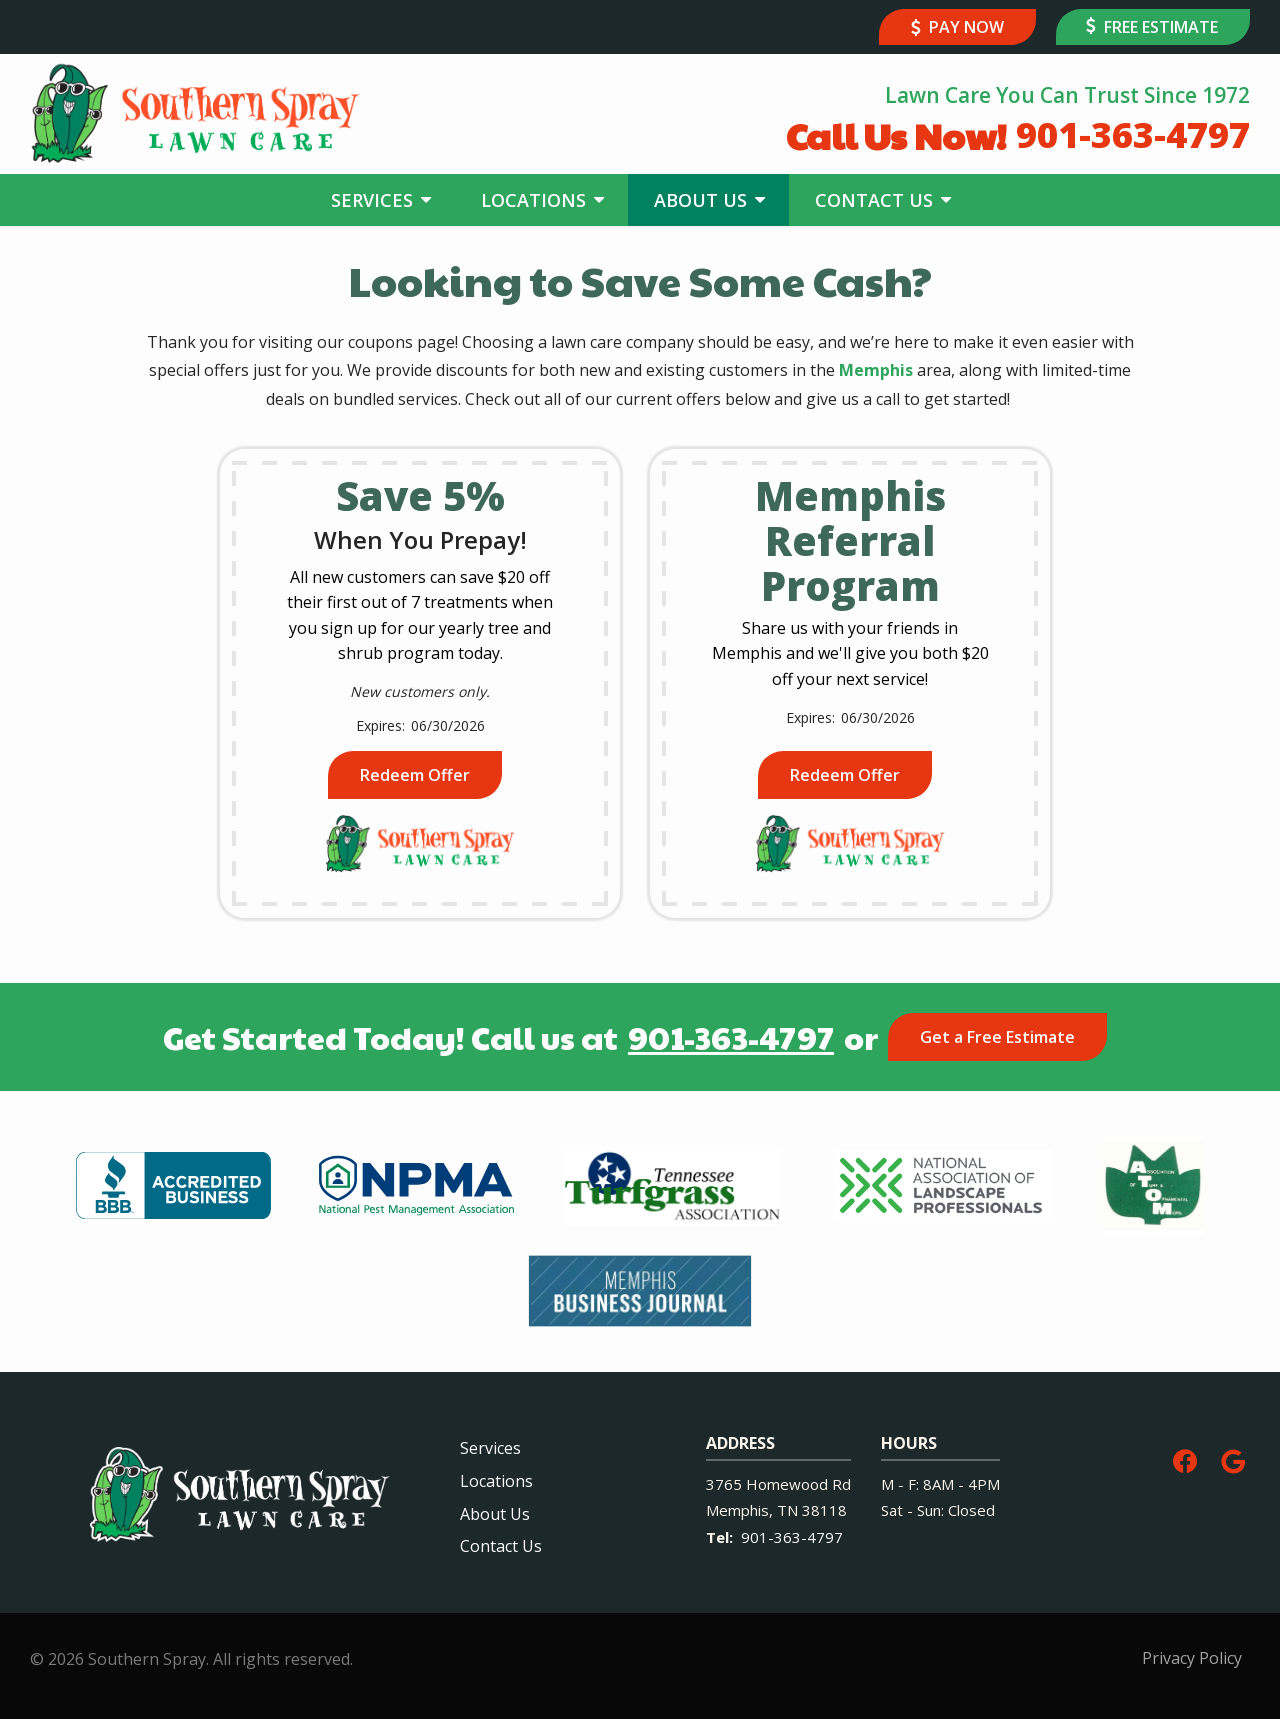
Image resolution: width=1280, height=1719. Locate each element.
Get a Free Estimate (997, 1037)
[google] (1233, 1458)
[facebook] (1185, 1458)
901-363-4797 (731, 1037)
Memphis (876, 370)
